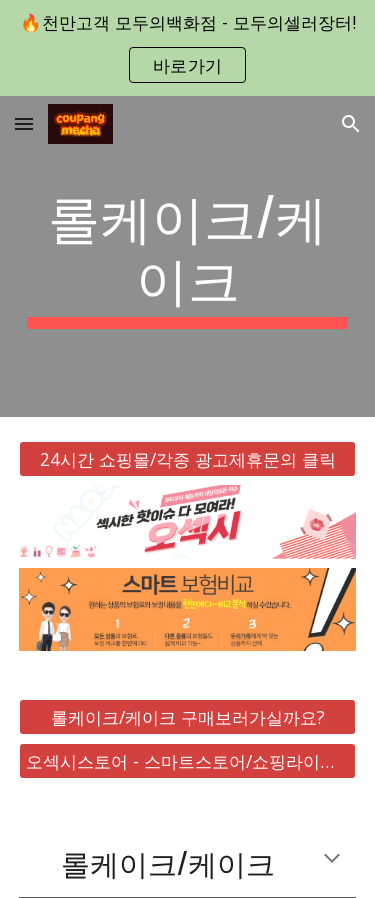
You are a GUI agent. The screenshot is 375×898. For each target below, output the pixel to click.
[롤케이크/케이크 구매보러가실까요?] (188, 717)
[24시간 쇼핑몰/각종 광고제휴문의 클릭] (188, 458)
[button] (24, 123)
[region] (187, 48)
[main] (188, 256)
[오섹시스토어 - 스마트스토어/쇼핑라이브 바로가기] (188, 761)
